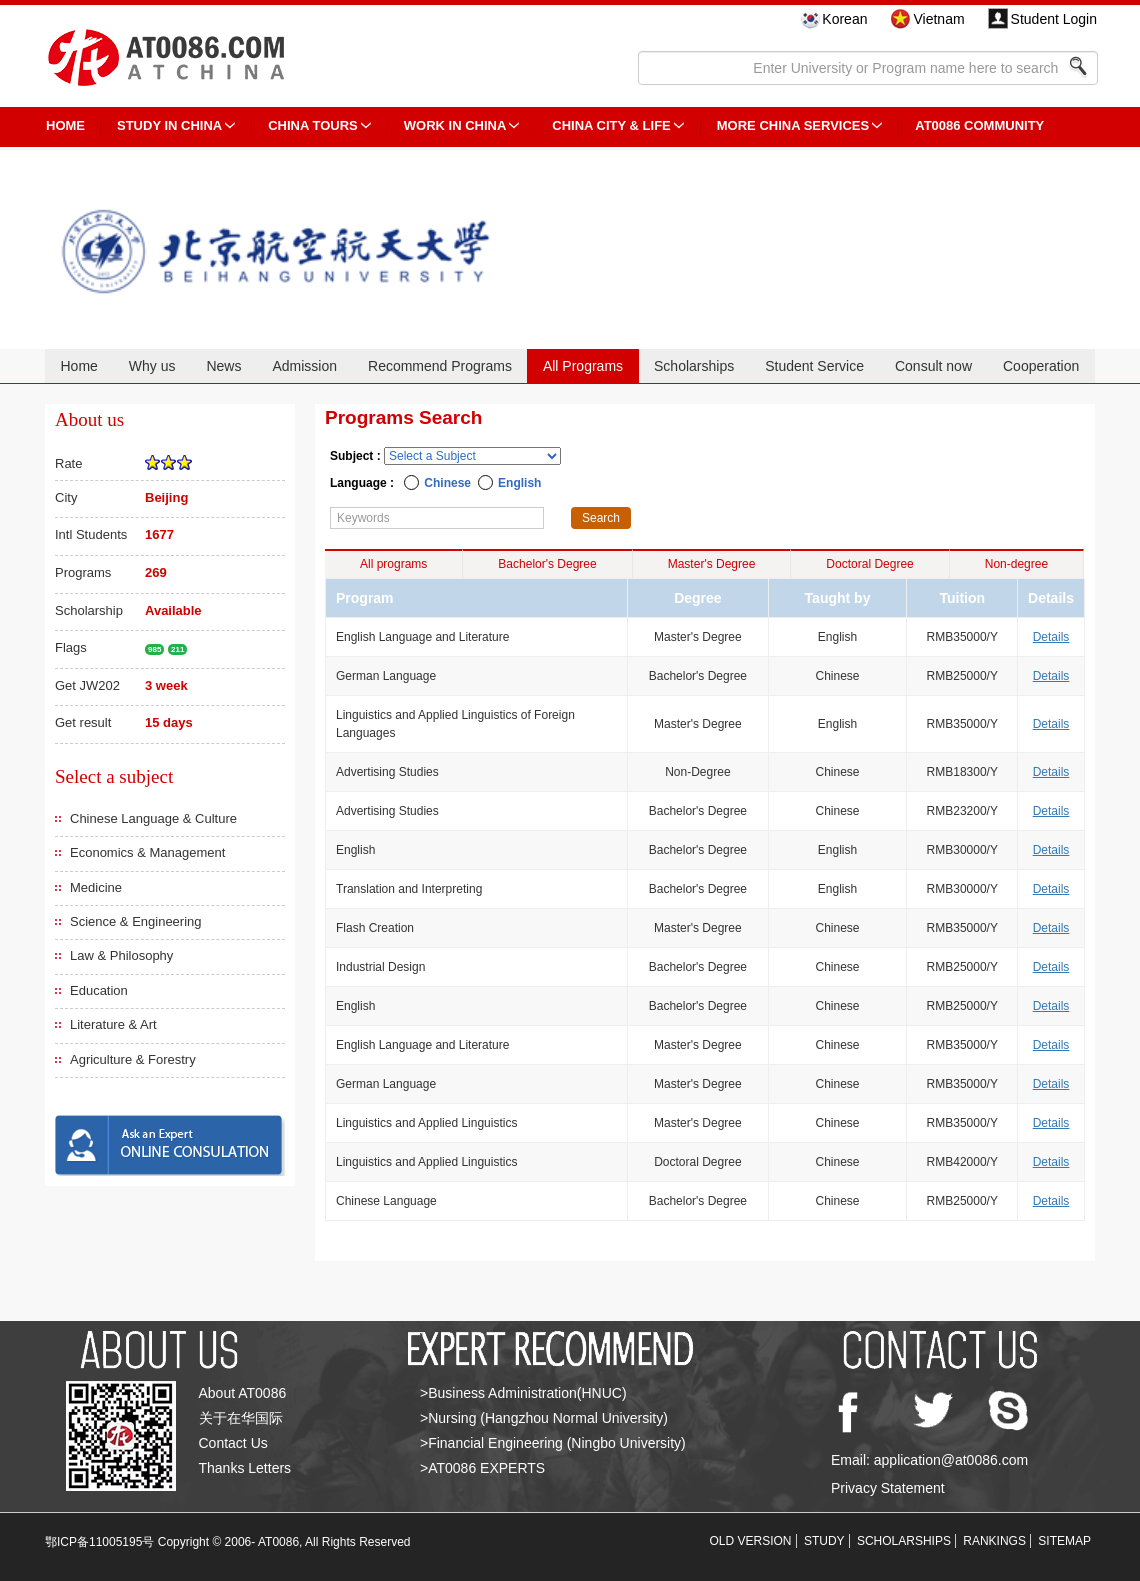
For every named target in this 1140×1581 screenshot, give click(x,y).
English (519, 483)
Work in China (455, 125)
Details (1051, 637)
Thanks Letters (245, 1468)
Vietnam (938, 19)
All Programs (583, 366)
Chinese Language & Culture (153, 818)
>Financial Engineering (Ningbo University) (553, 1443)
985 (154, 649)
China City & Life (611, 125)
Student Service (814, 366)
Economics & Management (147, 852)
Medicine (96, 887)
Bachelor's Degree (547, 564)
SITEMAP (1064, 1541)
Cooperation (1041, 366)
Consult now (933, 366)
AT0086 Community (979, 125)
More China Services (793, 125)
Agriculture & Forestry (133, 1059)
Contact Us (233, 1443)
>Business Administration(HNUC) (523, 1393)
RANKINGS (994, 1541)
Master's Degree (712, 564)
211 (177, 649)
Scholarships (694, 366)
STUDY (824, 1541)
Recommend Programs (440, 366)
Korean (844, 19)
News (223, 366)
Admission (304, 366)
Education (99, 990)
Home (78, 366)
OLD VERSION (751, 1541)
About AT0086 (243, 1393)
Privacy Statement (888, 1488)
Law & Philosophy (121, 955)
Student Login (1054, 19)
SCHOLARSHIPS (904, 1541)
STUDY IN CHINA (169, 125)
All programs (393, 564)
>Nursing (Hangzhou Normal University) (544, 1418)
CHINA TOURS (313, 125)
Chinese (447, 483)
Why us (152, 366)
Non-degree (1016, 564)
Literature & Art (113, 1024)
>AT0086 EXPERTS (482, 1468)
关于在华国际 (241, 1418)
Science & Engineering (136, 921)
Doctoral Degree (869, 564)
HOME (65, 125)
